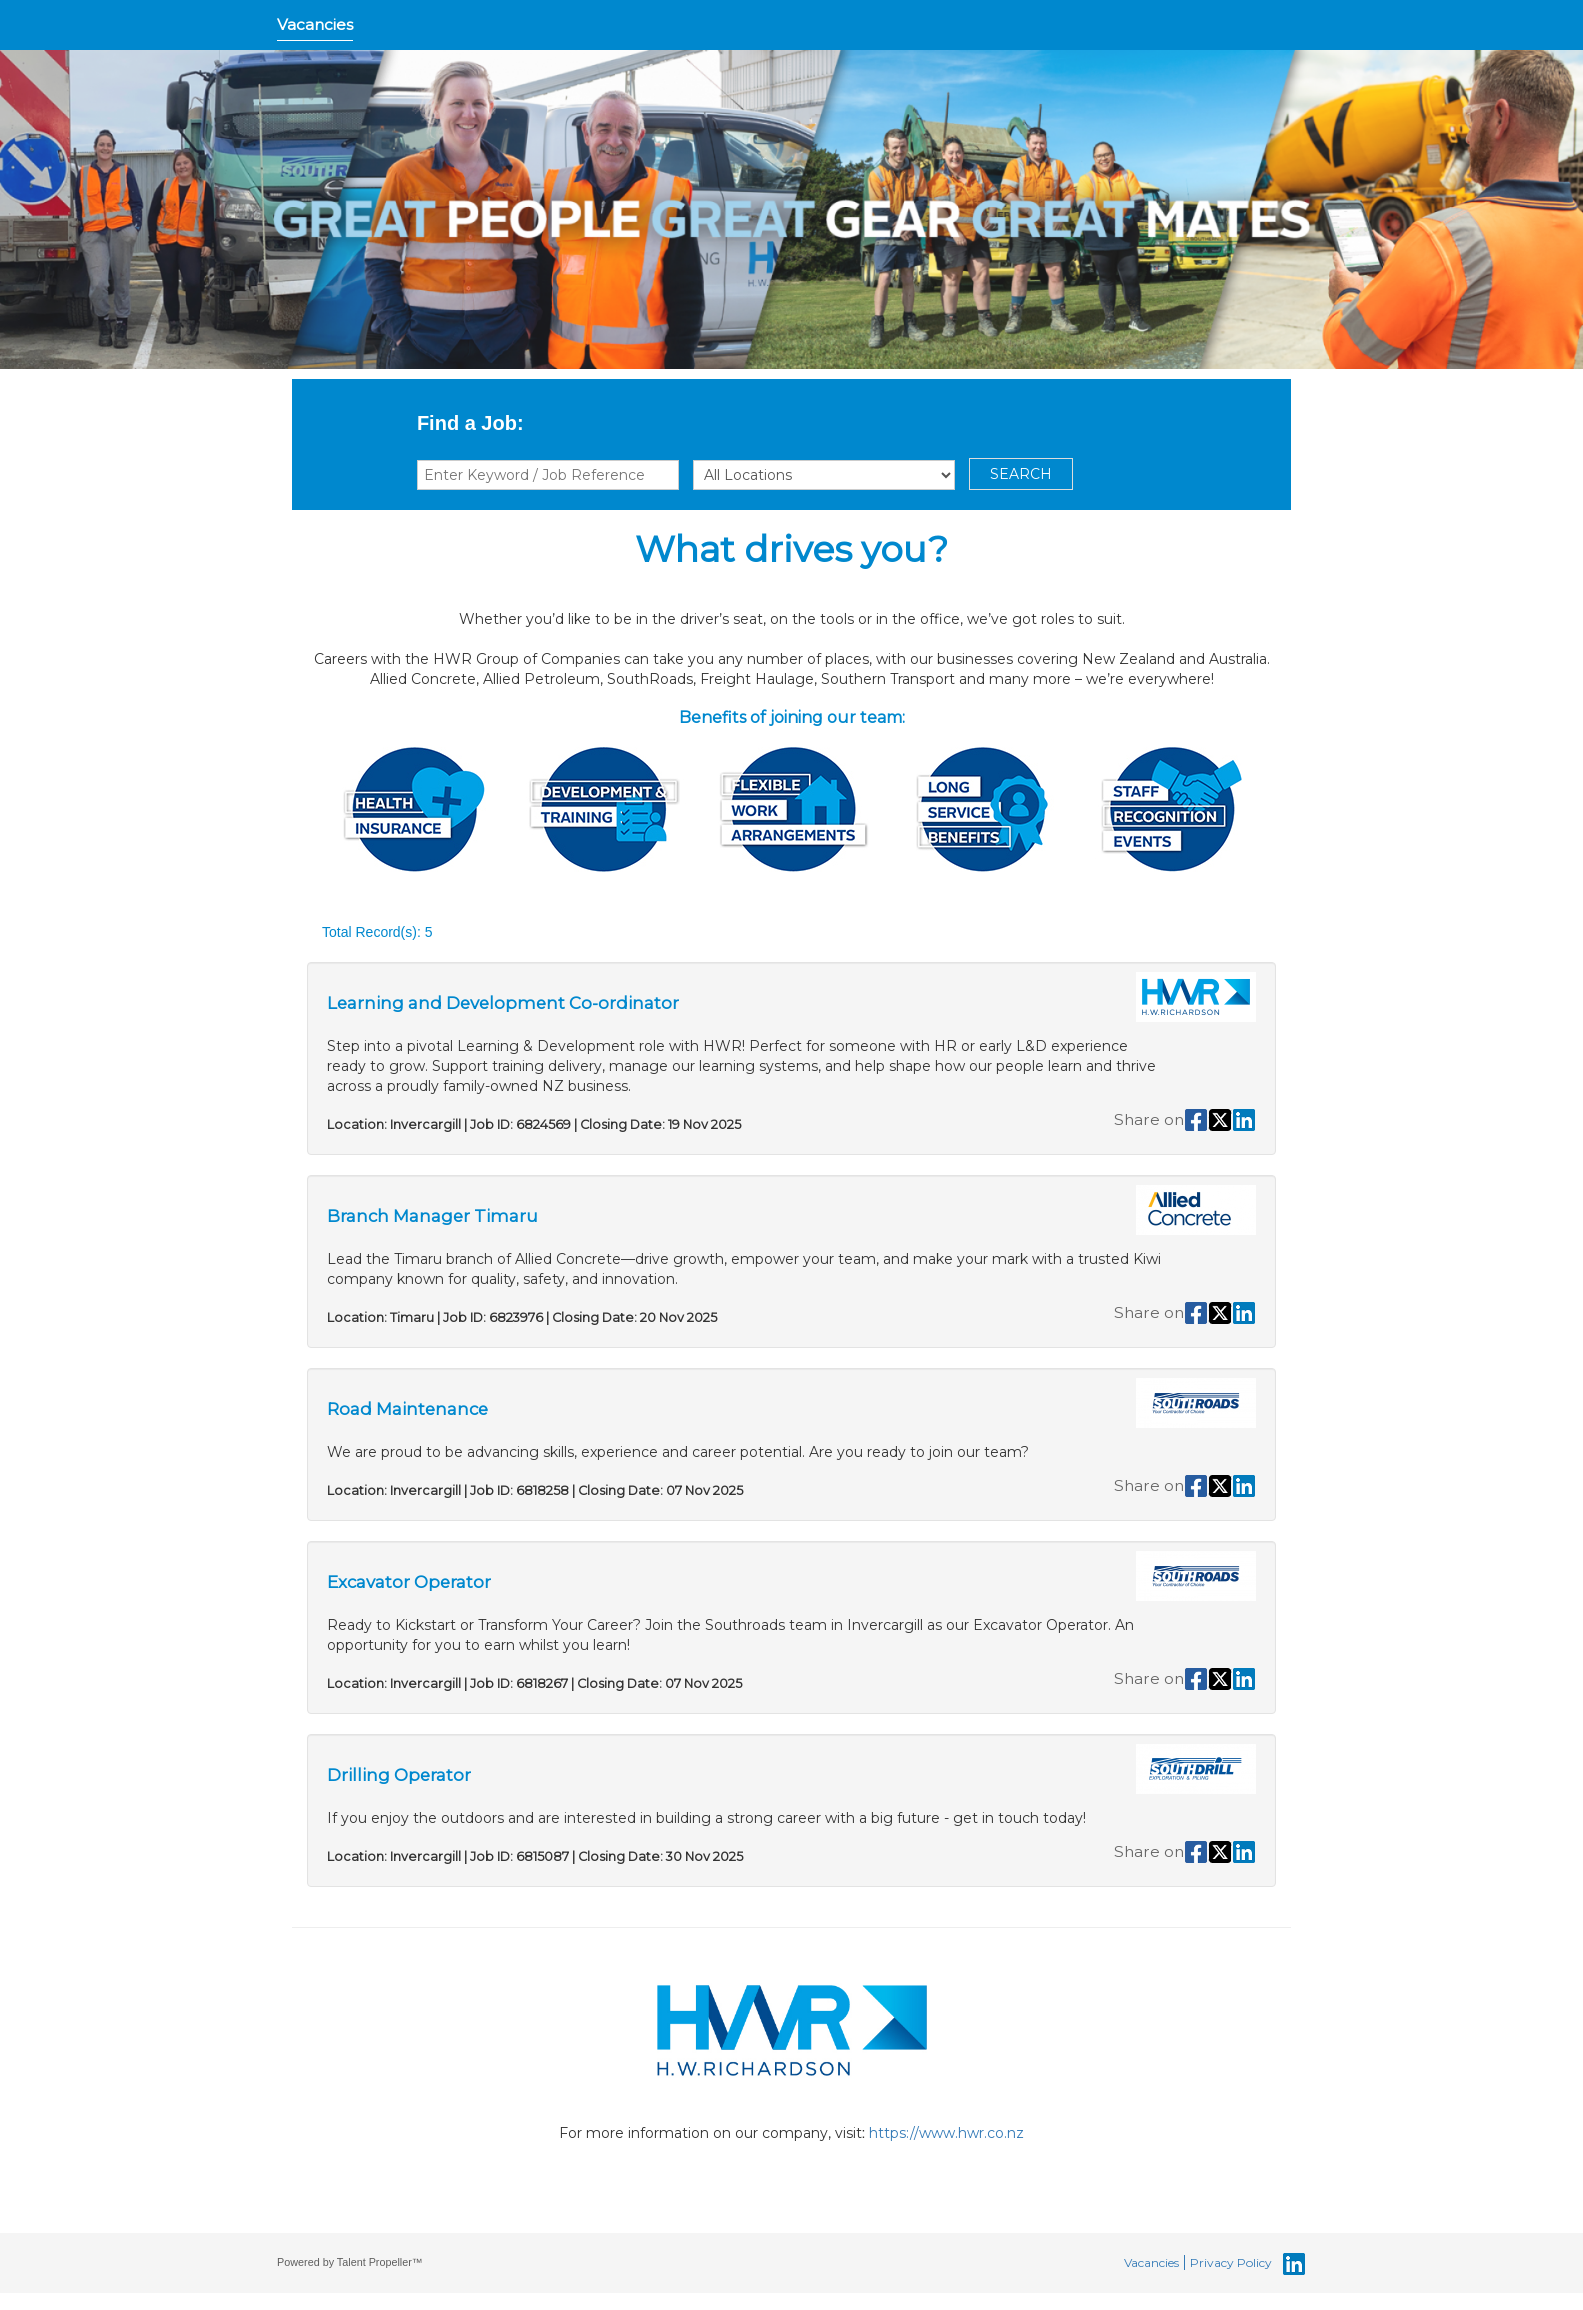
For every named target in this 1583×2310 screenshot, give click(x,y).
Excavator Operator (409, 1582)
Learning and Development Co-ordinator (503, 1003)
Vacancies (315, 24)
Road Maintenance (407, 1409)
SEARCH (1021, 474)
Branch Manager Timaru (432, 1216)
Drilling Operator (399, 1775)
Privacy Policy (1231, 2262)
